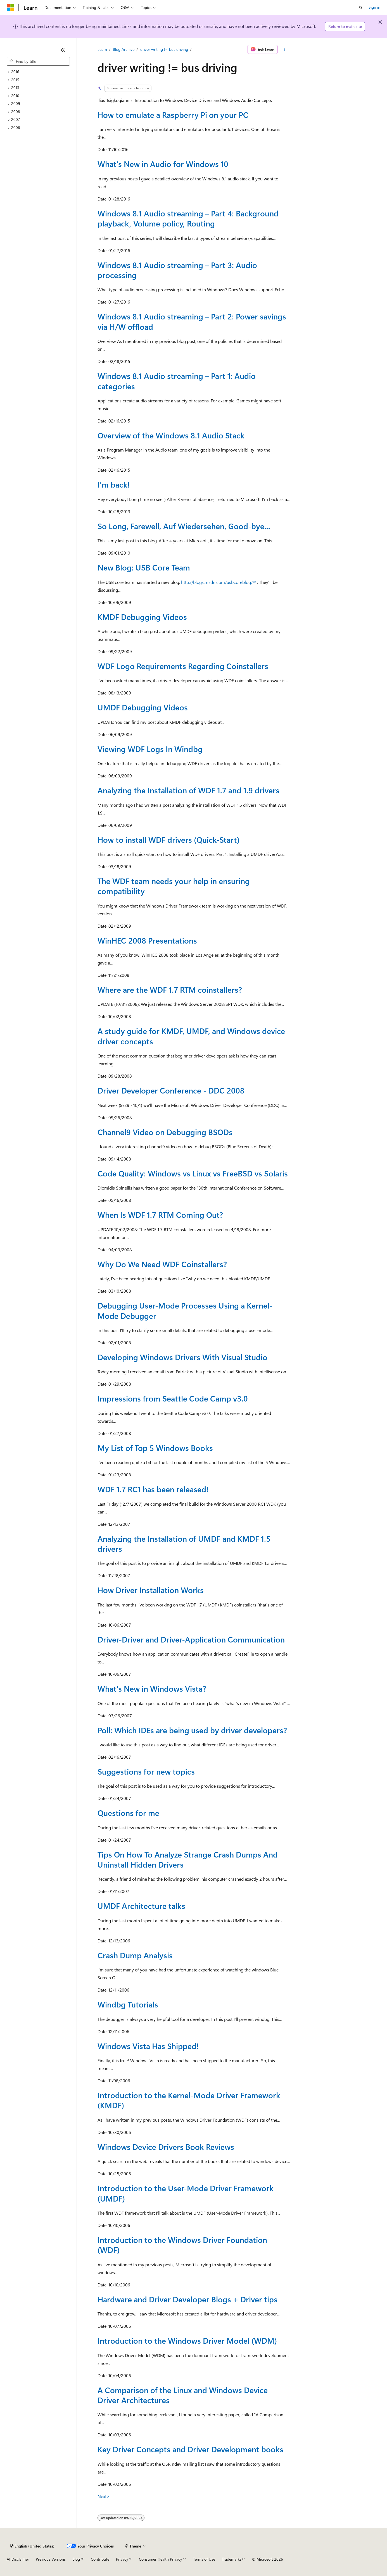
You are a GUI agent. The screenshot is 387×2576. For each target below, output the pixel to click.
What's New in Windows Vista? (152, 1688)
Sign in (374, 7)
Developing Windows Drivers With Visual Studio (182, 1357)
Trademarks (231, 2559)
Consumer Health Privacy (160, 2559)
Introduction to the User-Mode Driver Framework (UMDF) (186, 2193)
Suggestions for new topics (146, 1771)
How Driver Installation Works (151, 1590)
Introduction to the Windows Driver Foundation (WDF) (182, 2244)
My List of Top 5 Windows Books (155, 1448)
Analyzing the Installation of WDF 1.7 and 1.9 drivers (188, 790)
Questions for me (128, 1813)
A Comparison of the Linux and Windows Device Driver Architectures (183, 2395)
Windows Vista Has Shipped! (148, 2046)
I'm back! (114, 484)
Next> (104, 2496)
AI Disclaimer (18, 2559)
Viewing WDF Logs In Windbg (150, 749)
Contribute (100, 2559)
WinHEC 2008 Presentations (147, 940)
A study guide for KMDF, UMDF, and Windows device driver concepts (191, 1036)
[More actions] (284, 49)
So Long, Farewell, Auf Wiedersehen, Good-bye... (184, 526)
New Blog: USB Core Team (144, 567)
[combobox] (38, 61)
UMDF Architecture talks (141, 1906)
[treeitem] (38, 72)
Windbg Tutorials (128, 2004)
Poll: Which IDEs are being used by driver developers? (192, 1730)
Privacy (122, 2559)
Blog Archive (123, 49)
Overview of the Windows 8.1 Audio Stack (171, 435)
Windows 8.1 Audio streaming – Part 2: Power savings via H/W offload (192, 321)
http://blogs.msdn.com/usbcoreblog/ (217, 582)
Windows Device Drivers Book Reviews (166, 2147)
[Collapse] (63, 50)
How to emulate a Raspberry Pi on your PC (173, 114)
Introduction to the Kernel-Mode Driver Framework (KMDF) (189, 2100)
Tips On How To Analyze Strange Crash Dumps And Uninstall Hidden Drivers (188, 1859)
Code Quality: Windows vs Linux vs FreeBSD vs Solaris (193, 1173)
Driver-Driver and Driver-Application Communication (191, 1639)
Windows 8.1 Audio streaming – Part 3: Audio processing (177, 270)
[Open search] (360, 8)
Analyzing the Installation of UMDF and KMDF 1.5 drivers (184, 1543)
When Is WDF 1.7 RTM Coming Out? (160, 1214)
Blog (76, 2559)
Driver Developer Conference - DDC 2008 (171, 1090)
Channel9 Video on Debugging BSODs (165, 1132)
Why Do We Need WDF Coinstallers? (162, 1264)
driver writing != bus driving (164, 49)
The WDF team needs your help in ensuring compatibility (174, 886)
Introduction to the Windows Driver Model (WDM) (187, 2340)
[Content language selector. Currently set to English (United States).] (32, 2545)
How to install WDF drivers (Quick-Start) (168, 839)
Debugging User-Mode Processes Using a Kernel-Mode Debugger (185, 1310)
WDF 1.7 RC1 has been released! (153, 1489)
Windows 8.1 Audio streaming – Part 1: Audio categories (177, 381)
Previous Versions (51, 2559)
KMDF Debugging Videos (142, 617)
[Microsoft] (10, 7)
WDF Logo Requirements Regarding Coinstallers (183, 666)
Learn (102, 49)
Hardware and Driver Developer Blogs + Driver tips (187, 2299)
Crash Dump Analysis (135, 1955)
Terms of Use (204, 2559)
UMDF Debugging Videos (143, 707)
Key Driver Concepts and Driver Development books (190, 2449)
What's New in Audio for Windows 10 (163, 164)
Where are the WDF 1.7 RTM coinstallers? (170, 989)
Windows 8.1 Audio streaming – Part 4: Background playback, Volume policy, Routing (188, 218)
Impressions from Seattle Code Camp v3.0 (173, 1398)
